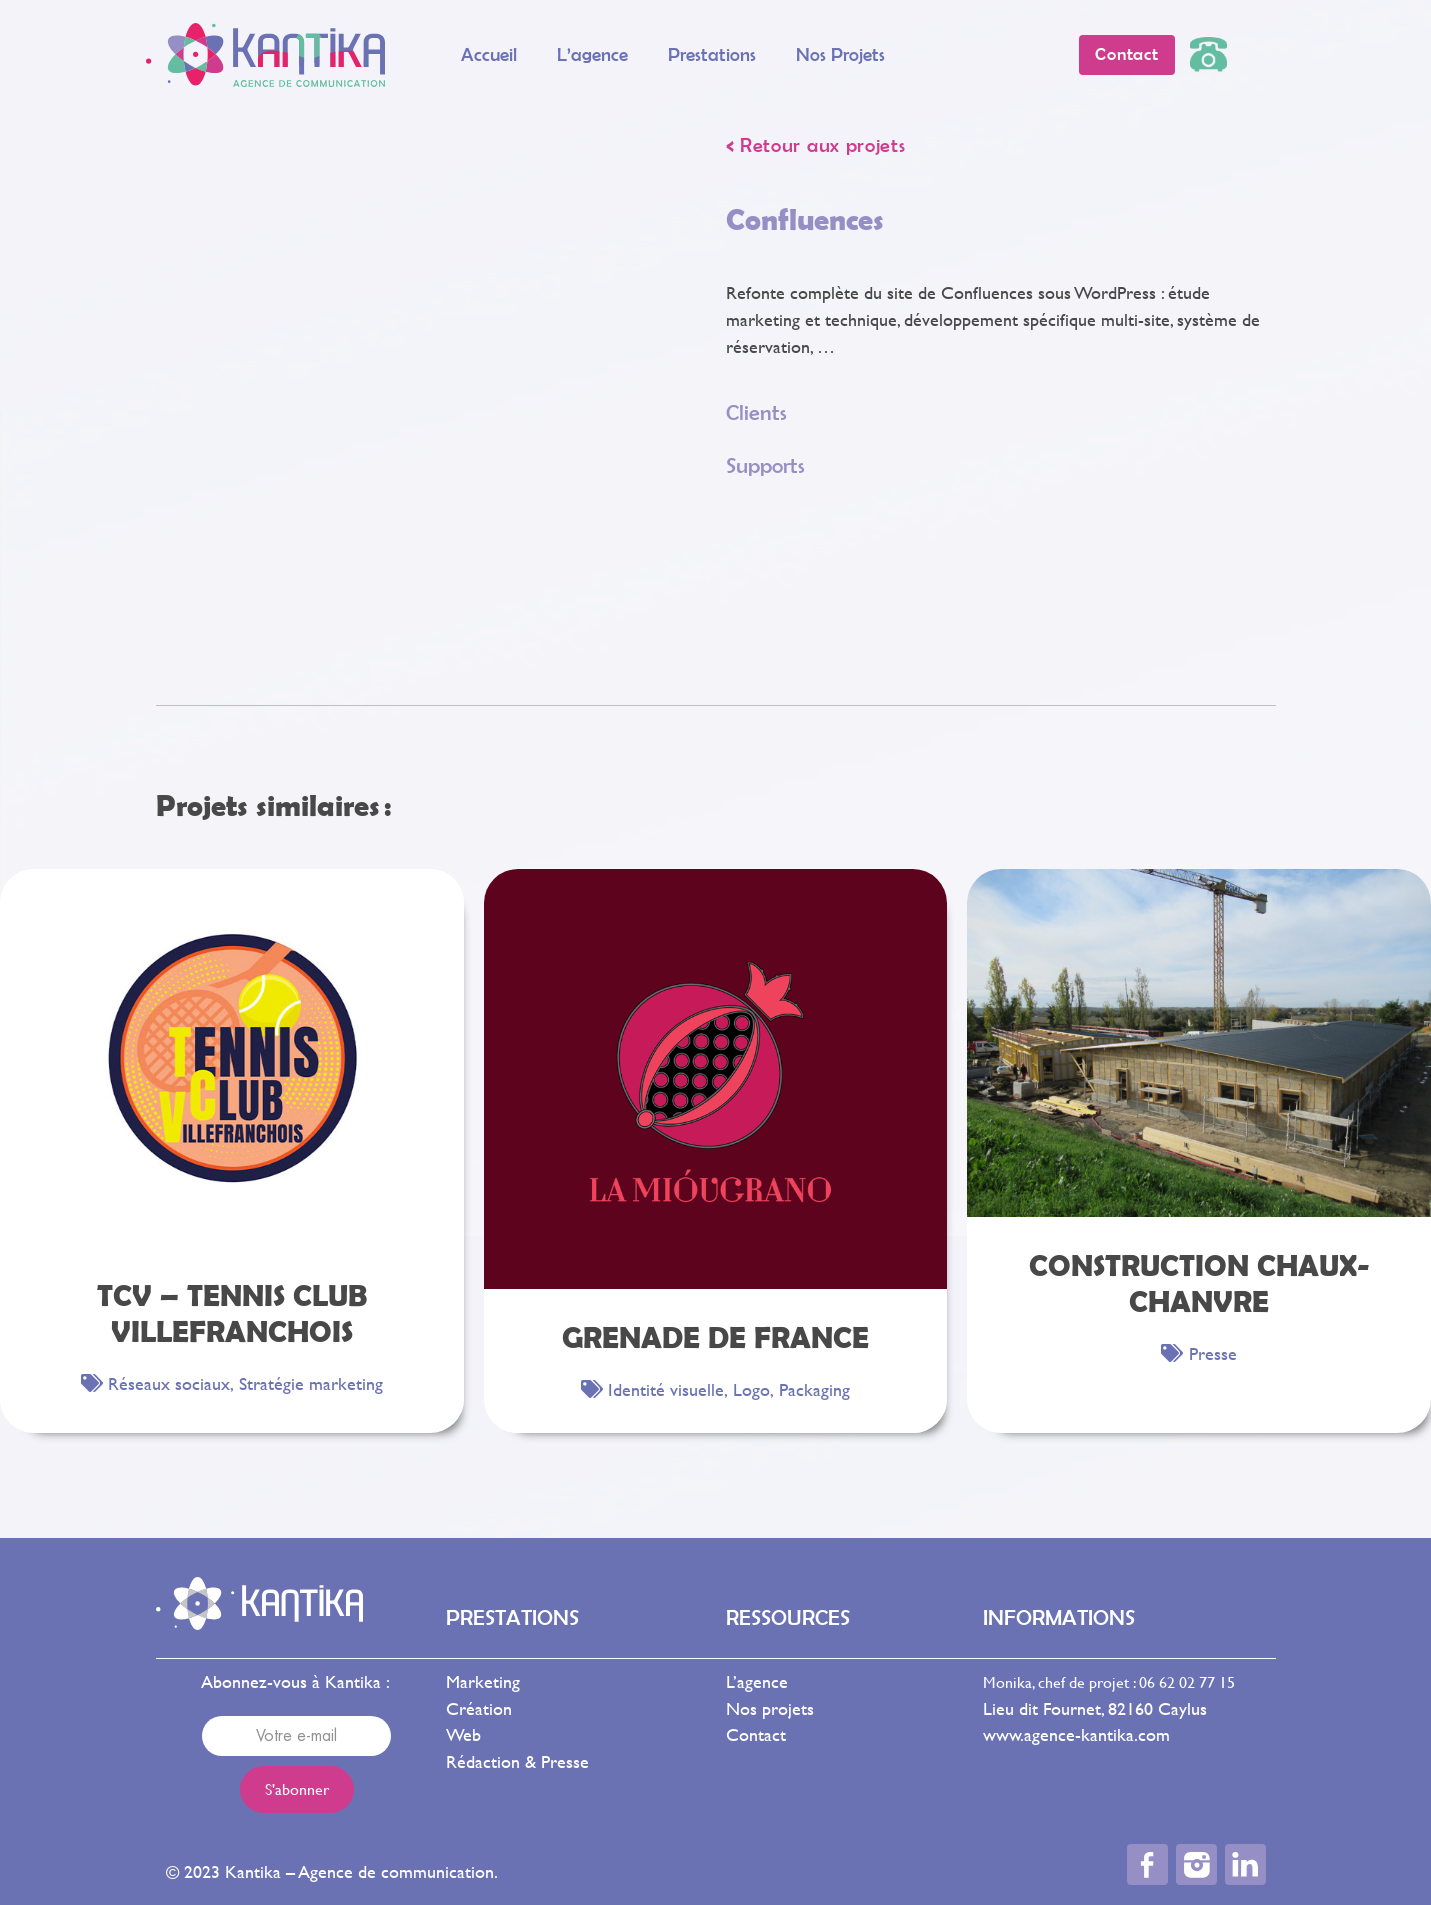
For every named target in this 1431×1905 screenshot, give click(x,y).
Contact (756, 1734)
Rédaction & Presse (517, 1761)
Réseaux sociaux (169, 1383)
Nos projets (840, 54)
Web (463, 1734)
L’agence (592, 54)
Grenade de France (715, 1336)
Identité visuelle (666, 1389)
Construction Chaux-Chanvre (1199, 1282)
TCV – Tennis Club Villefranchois (232, 1312)
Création (479, 1708)
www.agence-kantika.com (1076, 1734)
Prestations (712, 54)
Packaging (814, 1389)
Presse (1213, 1353)
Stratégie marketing (311, 1383)
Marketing (483, 1681)
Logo (751, 1389)
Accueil (489, 54)
